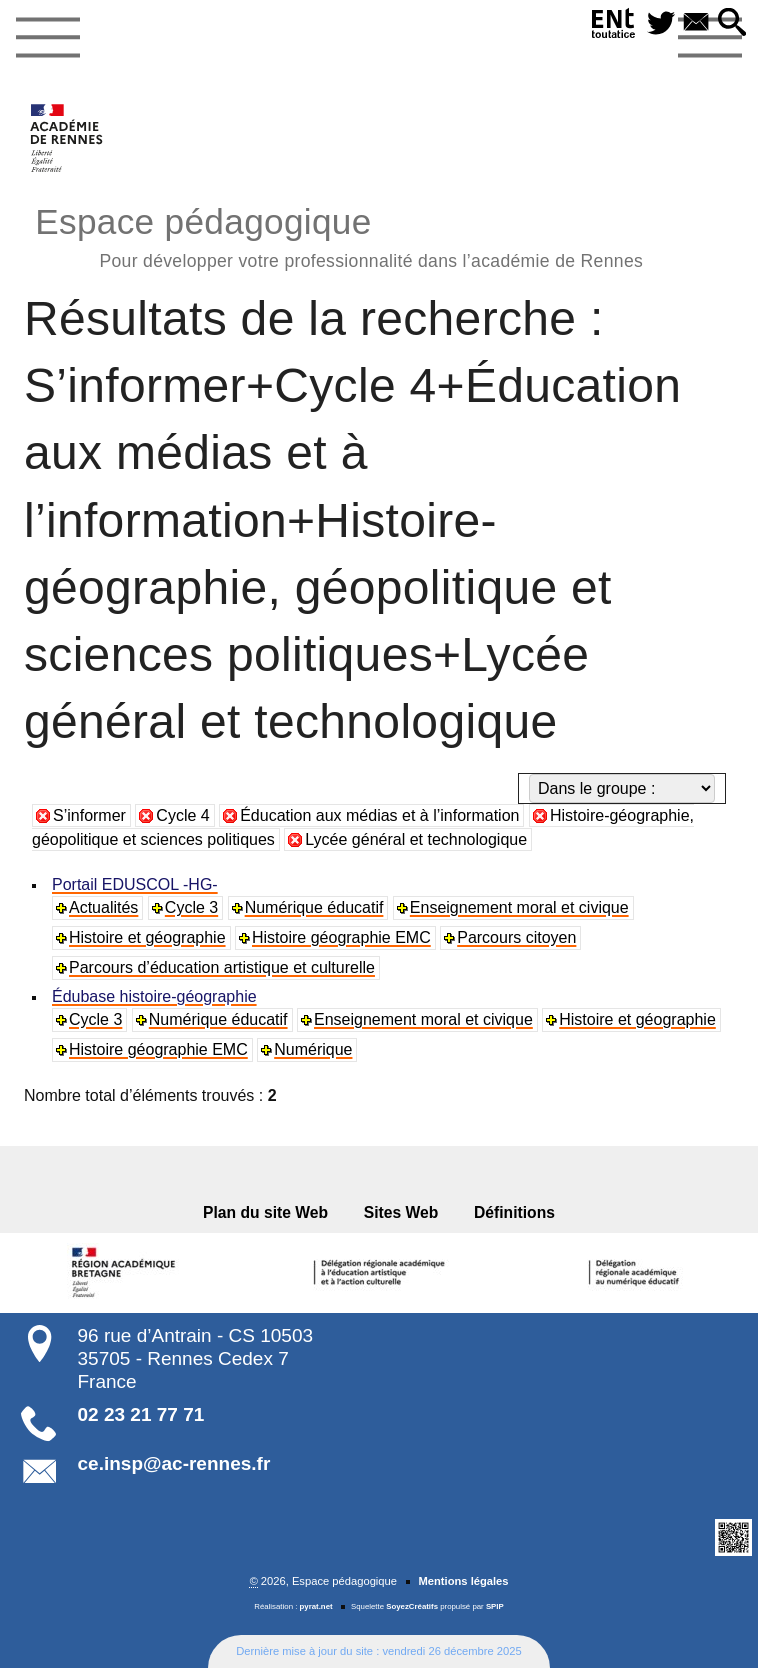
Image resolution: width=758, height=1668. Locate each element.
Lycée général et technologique (416, 839)
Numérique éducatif (314, 907)
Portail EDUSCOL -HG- (135, 884)
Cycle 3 (191, 907)
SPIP (495, 1606)
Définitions (514, 1212)
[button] (732, 23)
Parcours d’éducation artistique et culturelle (222, 967)
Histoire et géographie (147, 937)
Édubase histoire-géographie (154, 996)
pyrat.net (316, 1606)
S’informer (89, 815)
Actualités (103, 907)
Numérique (313, 1049)
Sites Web (401, 1212)
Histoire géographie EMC (341, 937)
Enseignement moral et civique (519, 907)
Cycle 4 (182, 815)
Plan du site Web (265, 1212)
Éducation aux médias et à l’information (379, 815)
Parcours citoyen (516, 937)
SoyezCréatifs (412, 1606)
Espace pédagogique (339, 234)
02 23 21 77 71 (141, 1414)
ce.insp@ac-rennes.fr (174, 1463)
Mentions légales (463, 1581)
